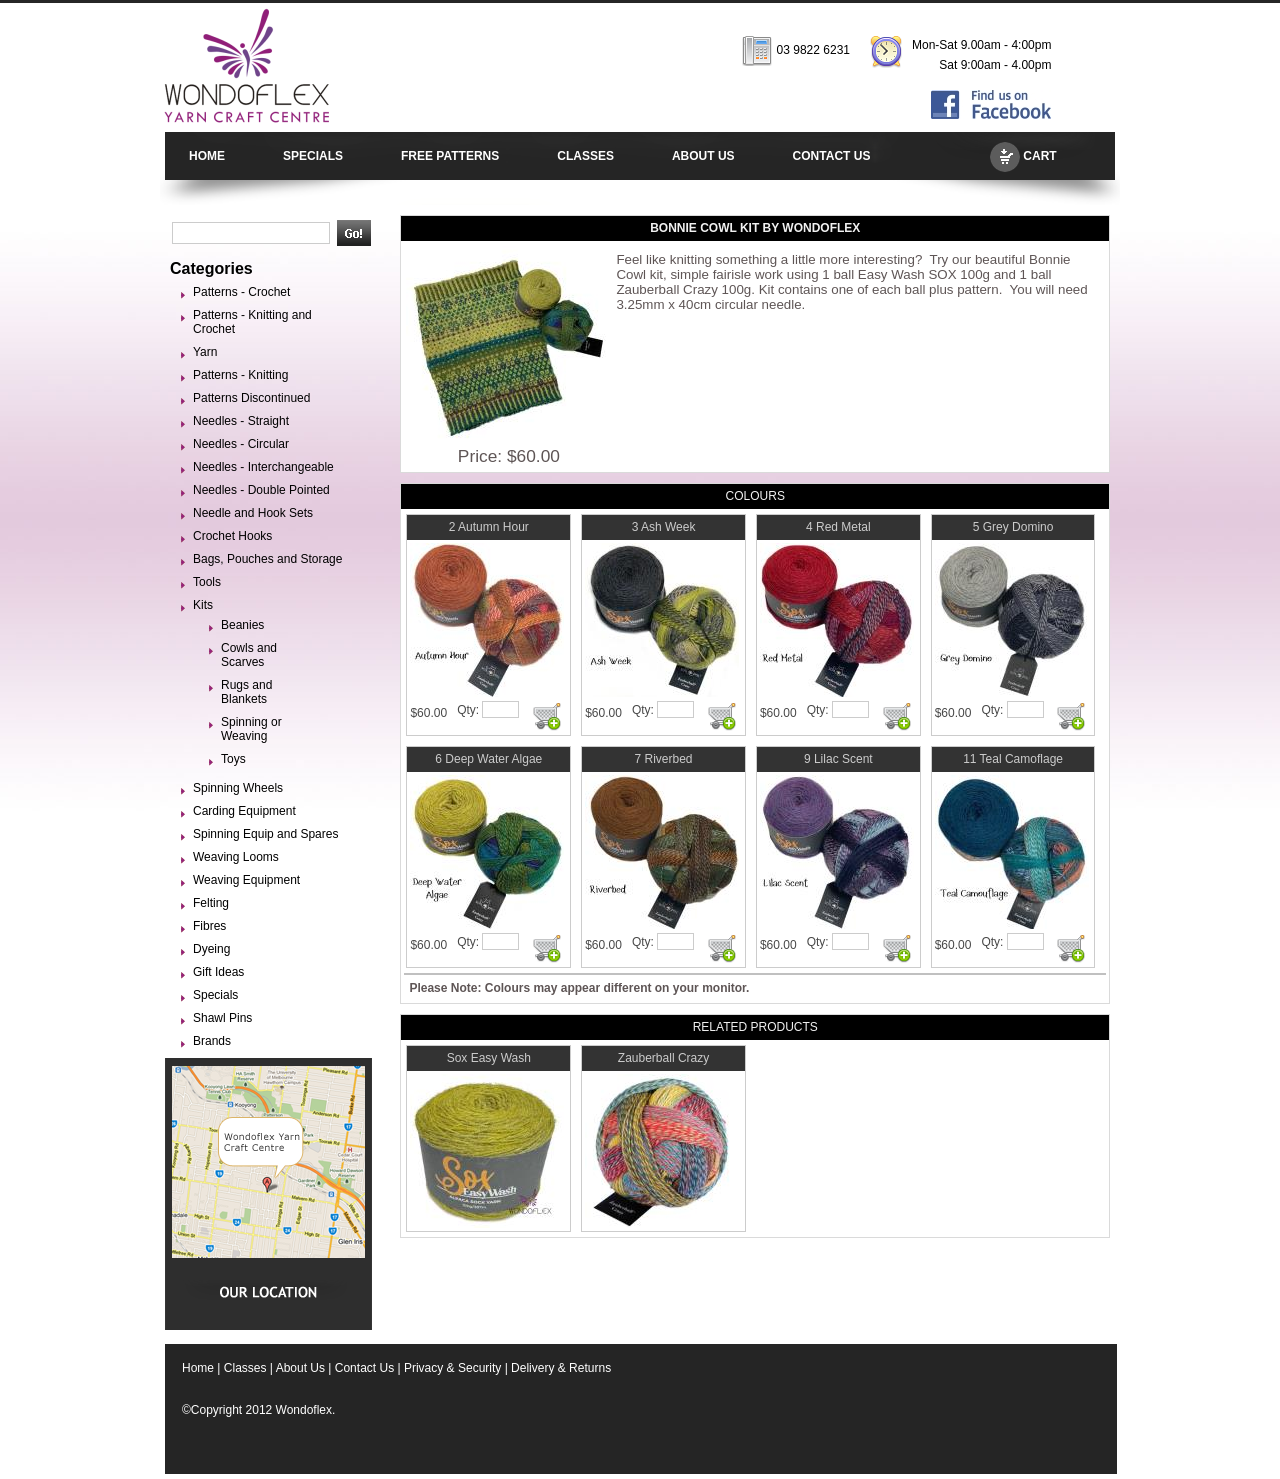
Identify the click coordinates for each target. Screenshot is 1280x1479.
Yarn (205, 352)
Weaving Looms (236, 857)
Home (198, 1368)
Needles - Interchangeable (263, 467)
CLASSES (585, 156)
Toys (233, 759)
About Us (300, 1368)
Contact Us (364, 1368)
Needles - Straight (241, 421)
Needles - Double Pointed (261, 490)
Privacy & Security (452, 1368)
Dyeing (211, 949)
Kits (203, 605)
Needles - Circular (241, 444)
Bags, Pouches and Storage (267, 559)
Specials (215, 995)
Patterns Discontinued (251, 398)
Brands (212, 1041)
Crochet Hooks (232, 536)
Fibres (209, 926)
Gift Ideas (218, 972)
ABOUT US (703, 156)
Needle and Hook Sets (253, 513)
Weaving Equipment (246, 880)
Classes (245, 1368)
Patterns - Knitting (240, 375)
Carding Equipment (244, 811)
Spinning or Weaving (251, 729)
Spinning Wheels (238, 788)
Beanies (242, 625)
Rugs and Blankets (246, 692)
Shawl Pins (222, 1018)
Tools (207, 582)
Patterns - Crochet (241, 292)
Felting (211, 903)
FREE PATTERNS (450, 156)
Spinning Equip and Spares (265, 834)
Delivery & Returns (561, 1368)
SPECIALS (313, 156)
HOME (207, 156)
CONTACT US (832, 156)
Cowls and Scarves (249, 655)
